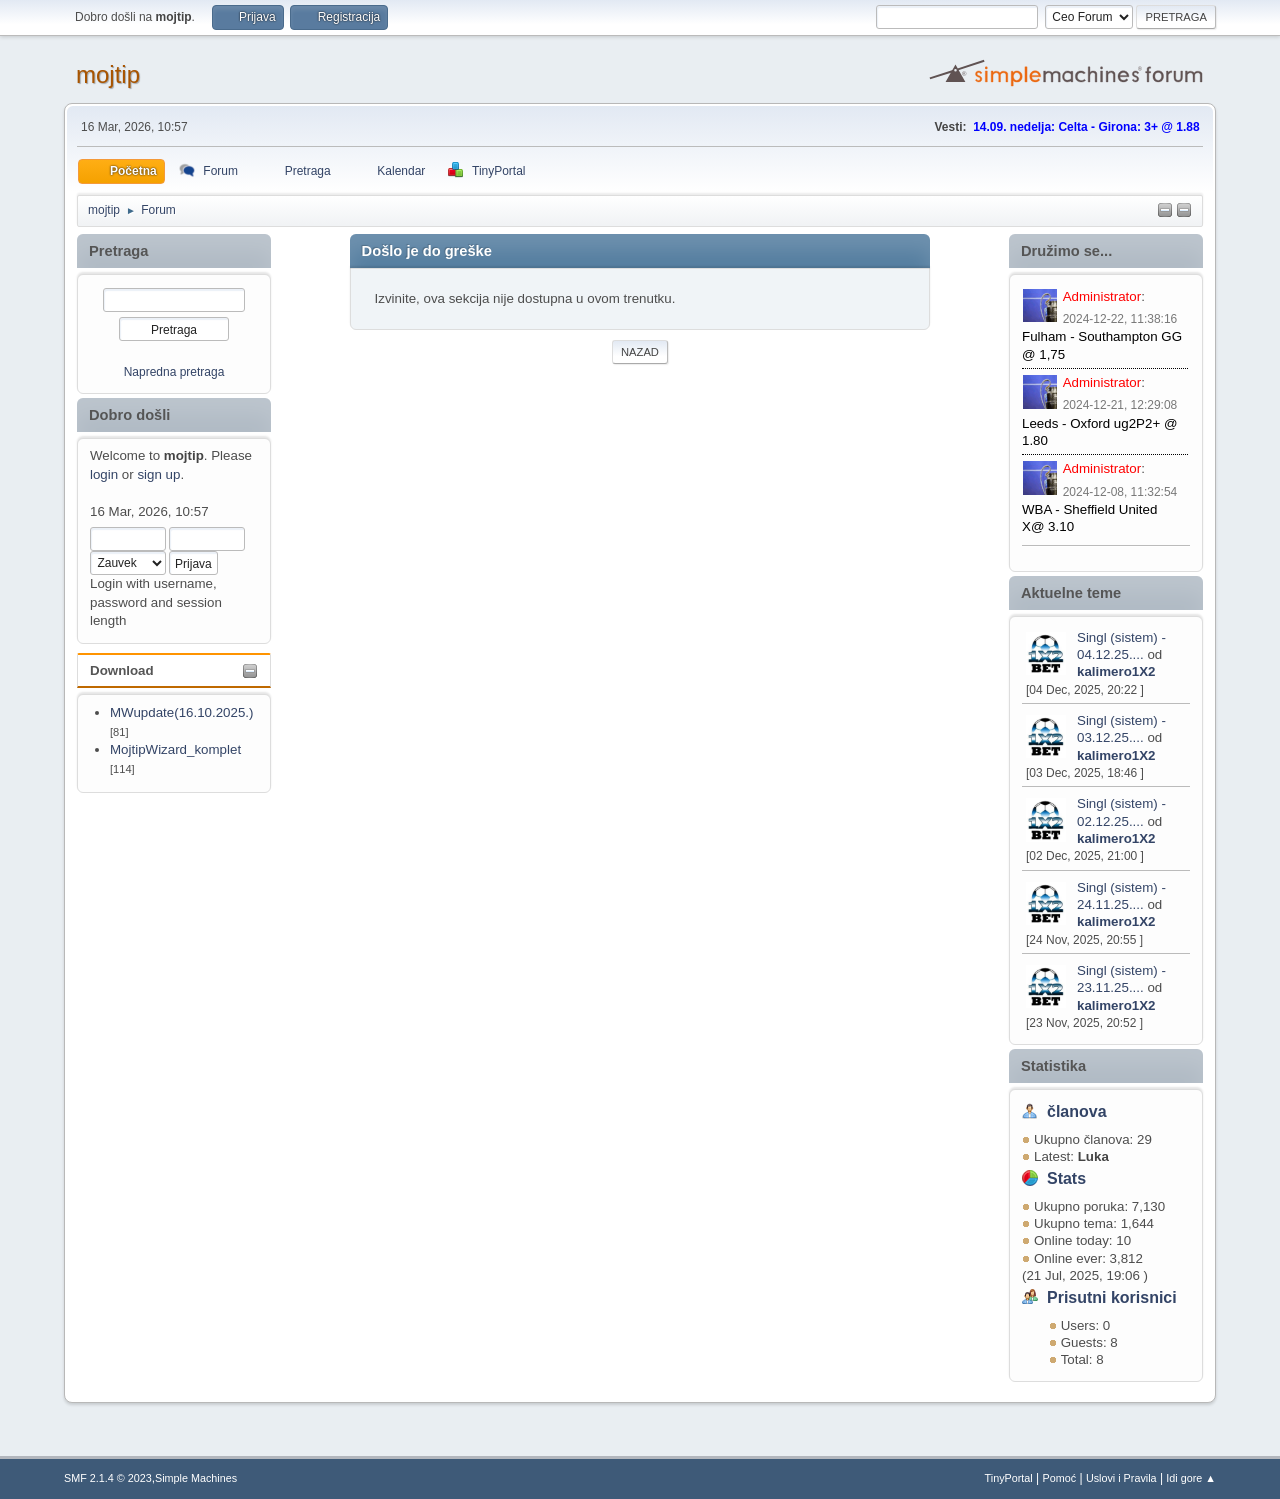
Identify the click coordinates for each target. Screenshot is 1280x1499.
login (104, 474)
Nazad (640, 352)
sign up (158, 474)
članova (1077, 1111)
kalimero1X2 (1116, 671)
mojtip (108, 74)
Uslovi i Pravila (1121, 1478)
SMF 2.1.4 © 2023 (108, 1478)
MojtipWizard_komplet (175, 749)
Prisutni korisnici (1112, 1297)
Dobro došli (129, 415)
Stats (1066, 1178)
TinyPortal (1009, 1478)
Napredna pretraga (174, 372)
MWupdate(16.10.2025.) (182, 712)
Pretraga (118, 251)
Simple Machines (196, 1478)
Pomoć (1060, 1478)
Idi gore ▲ (1191, 1478)
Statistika (1053, 1066)
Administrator (1102, 296)
